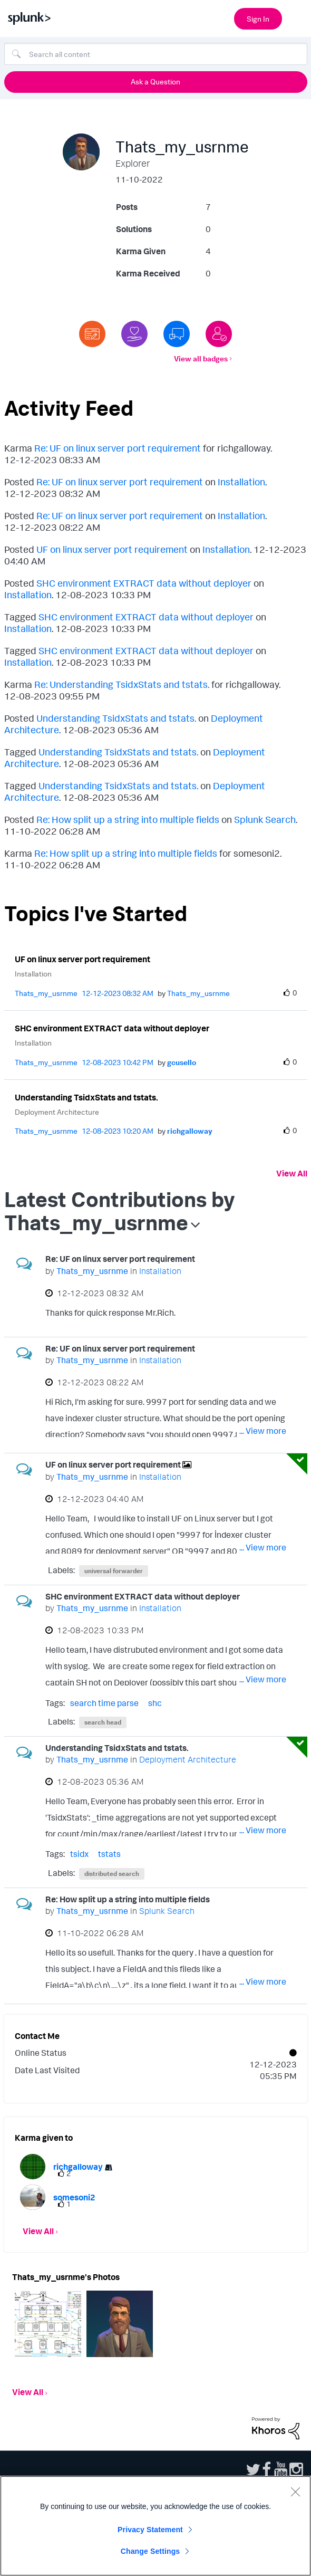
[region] (155, 2526)
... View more (262, 1314)
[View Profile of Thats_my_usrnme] (46, 993)
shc (155, 1703)
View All (291, 1173)
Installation (241, 481)
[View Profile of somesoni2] (74, 2197)
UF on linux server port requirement (112, 549)
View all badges (201, 358)
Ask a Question (155, 81)
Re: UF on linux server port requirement (117, 448)
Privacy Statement (150, 2529)
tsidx (79, 1854)
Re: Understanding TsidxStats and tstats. (121, 684)
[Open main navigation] (296, 17)
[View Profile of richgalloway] (189, 1130)
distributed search (111, 1874)
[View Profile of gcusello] (181, 1062)
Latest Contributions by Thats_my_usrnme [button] (119, 1211)
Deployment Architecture (57, 1111)
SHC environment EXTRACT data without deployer (143, 583)
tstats (109, 1854)
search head (102, 1722)
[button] (48, 2324)
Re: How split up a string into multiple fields (127, 819)
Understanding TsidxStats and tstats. (116, 718)
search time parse (104, 1703)
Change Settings (150, 2551)
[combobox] (155, 54)
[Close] (295, 2491)
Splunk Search (265, 819)
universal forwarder (113, 1571)
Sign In (258, 18)
